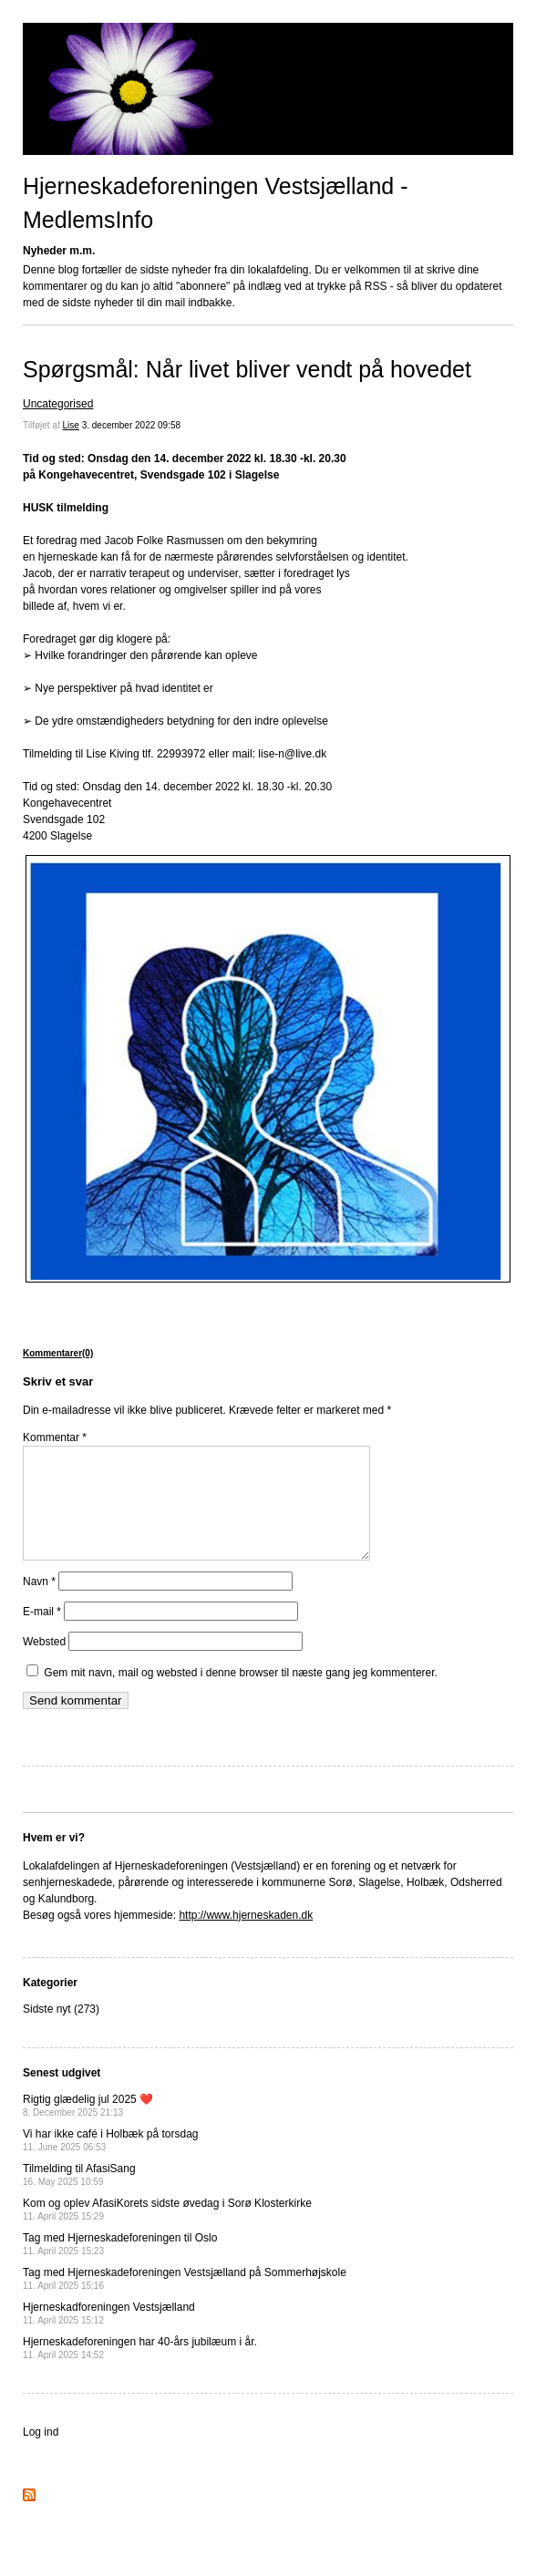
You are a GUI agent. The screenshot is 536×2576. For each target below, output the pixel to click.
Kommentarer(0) (58, 1353)
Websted (44, 1663)
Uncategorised (58, 403)
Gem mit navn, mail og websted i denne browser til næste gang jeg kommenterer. (241, 1694)
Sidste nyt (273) (61, 2031)
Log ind (40, 2453)
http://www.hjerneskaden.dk (246, 1937)
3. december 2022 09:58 (131, 425)
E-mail (42, 1633)
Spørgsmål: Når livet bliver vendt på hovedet (247, 369)
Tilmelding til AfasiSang (79, 2196)
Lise (71, 425)
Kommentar (55, 1437)
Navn (39, 1603)
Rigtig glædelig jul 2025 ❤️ (88, 2127)
